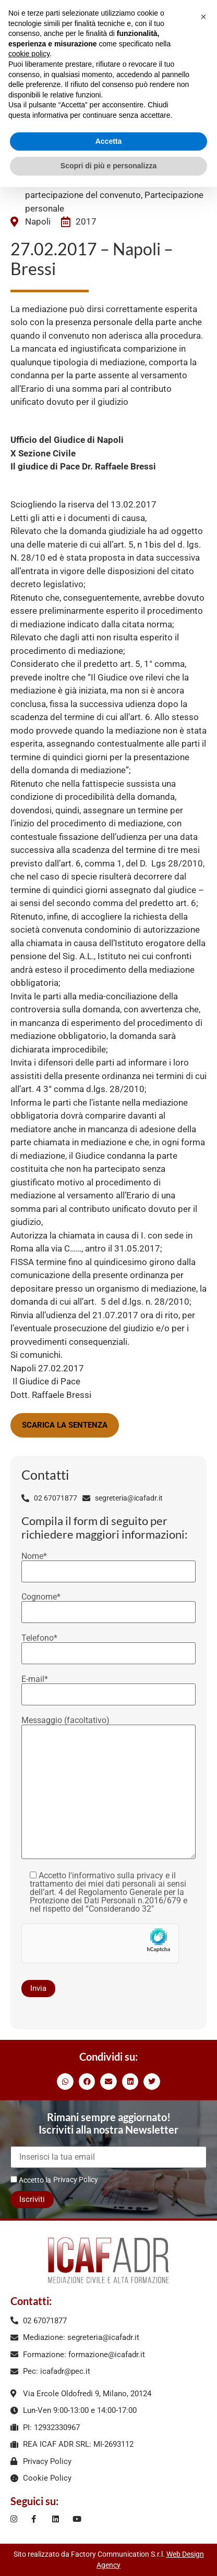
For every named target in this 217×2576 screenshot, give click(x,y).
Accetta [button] (108, 141)
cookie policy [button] (29, 53)
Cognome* (108, 1605)
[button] (65, 2081)
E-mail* (108, 1687)
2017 (86, 221)
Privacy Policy (75, 2179)
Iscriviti (32, 2199)
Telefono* (108, 1646)
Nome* (108, 1564)
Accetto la (30, 2180)
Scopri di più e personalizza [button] (108, 166)
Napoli (38, 221)
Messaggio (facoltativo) (108, 1788)
